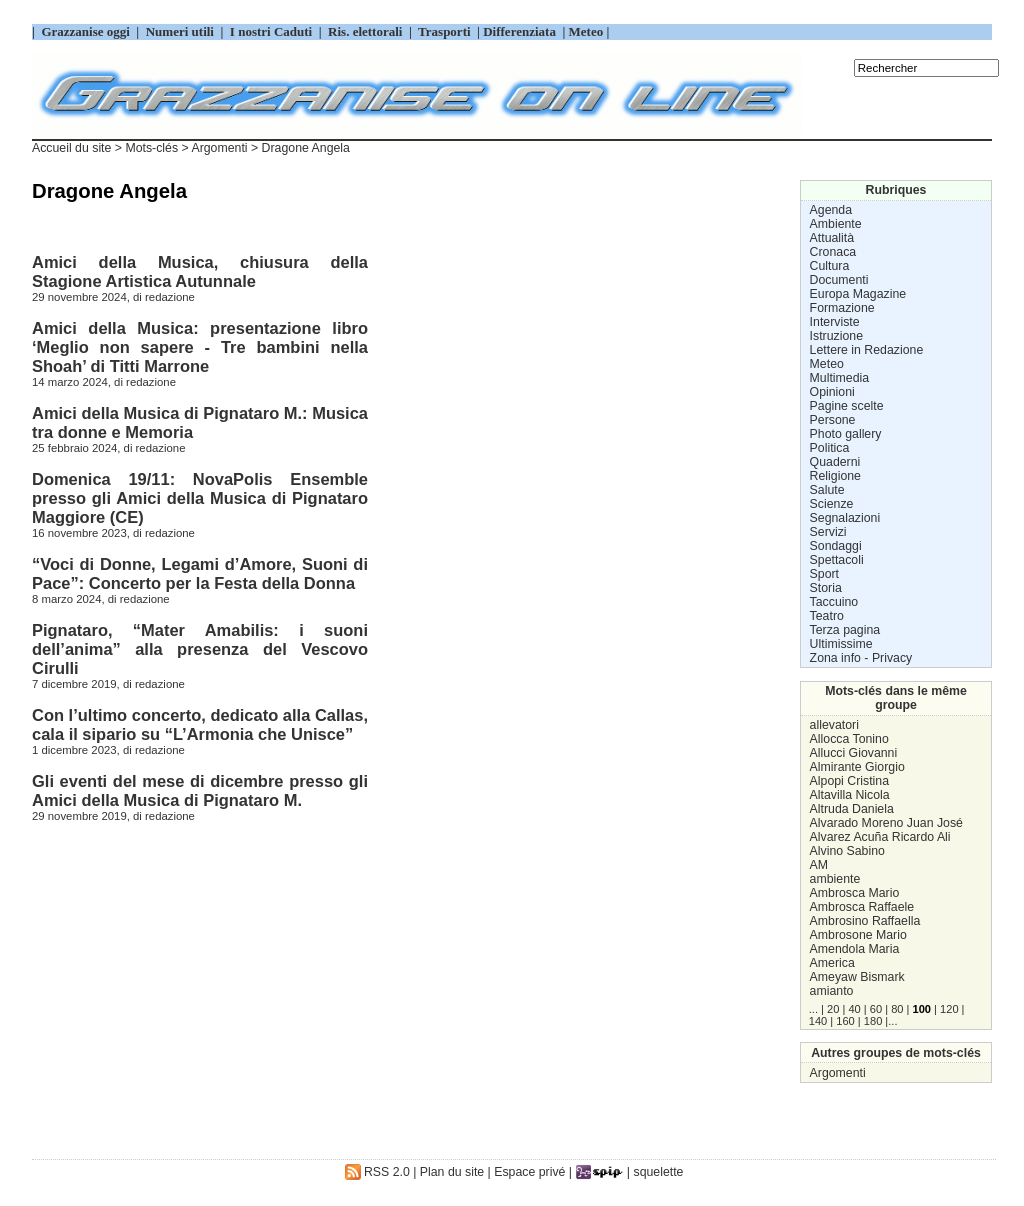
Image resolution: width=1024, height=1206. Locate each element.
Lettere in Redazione (867, 350)
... (813, 1009)
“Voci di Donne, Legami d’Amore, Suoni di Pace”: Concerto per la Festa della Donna (200, 573)
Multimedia (840, 378)
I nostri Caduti (271, 31)
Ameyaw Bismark (857, 977)
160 (845, 1021)
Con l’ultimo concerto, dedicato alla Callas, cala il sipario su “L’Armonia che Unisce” (200, 724)
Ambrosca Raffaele (862, 907)
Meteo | (587, 31)
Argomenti (838, 1073)
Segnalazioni (845, 518)
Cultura (830, 266)
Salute (827, 490)
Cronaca (833, 252)
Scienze (832, 504)
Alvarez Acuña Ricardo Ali (880, 837)
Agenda (831, 210)
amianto (832, 991)
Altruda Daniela (852, 809)
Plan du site (452, 1172)
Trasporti (446, 31)
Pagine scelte (847, 406)
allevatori (834, 725)
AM (819, 865)
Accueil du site (71, 148)
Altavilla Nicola (850, 795)
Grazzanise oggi (85, 31)
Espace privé (529, 1172)
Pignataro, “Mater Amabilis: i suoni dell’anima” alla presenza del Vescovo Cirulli (200, 649)
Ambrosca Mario (855, 893)
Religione (835, 476)
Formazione (842, 308)
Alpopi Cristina (849, 781)
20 (833, 1009)
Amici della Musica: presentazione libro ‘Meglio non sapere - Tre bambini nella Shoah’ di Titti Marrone (200, 347)
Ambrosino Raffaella (865, 921)
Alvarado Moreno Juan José (886, 823)
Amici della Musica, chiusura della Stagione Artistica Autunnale (200, 271)
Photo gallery (846, 434)
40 (854, 1009)
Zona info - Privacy (861, 658)
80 (897, 1009)
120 (949, 1009)
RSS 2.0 (377, 1172)
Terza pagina (845, 630)
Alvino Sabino (847, 851)
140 (818, 1021)
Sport (824, 574)
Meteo (827, 364)
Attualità (832, 238)
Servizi (828, 532)
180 (873, 1021)
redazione (170, 297)
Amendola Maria (855, 949)
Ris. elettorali (365, 31)
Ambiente (836, 224)
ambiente (835, 879)
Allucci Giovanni (854, 753)
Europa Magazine (858, 294)
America (832, 963)
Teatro (827, 616)
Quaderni (835, 462)
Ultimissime (841, 644)
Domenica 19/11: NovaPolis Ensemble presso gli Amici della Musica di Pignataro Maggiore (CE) (200, 498)
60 (876, 1009)
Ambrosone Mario (858, 935)
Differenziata (521, 31)
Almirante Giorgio (857, 767)
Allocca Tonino (849, 739)
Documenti (839, 280)
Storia (826, 588)
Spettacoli (837, 560)
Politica (830, 448)
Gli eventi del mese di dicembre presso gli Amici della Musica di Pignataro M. (200, 790)
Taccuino (834, 602)
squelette (659, 1172)
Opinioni (832, 392)
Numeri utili (179, 31)
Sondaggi (836, 546)
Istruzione (836, 336)
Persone (833, 420)
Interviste (835, 322)
